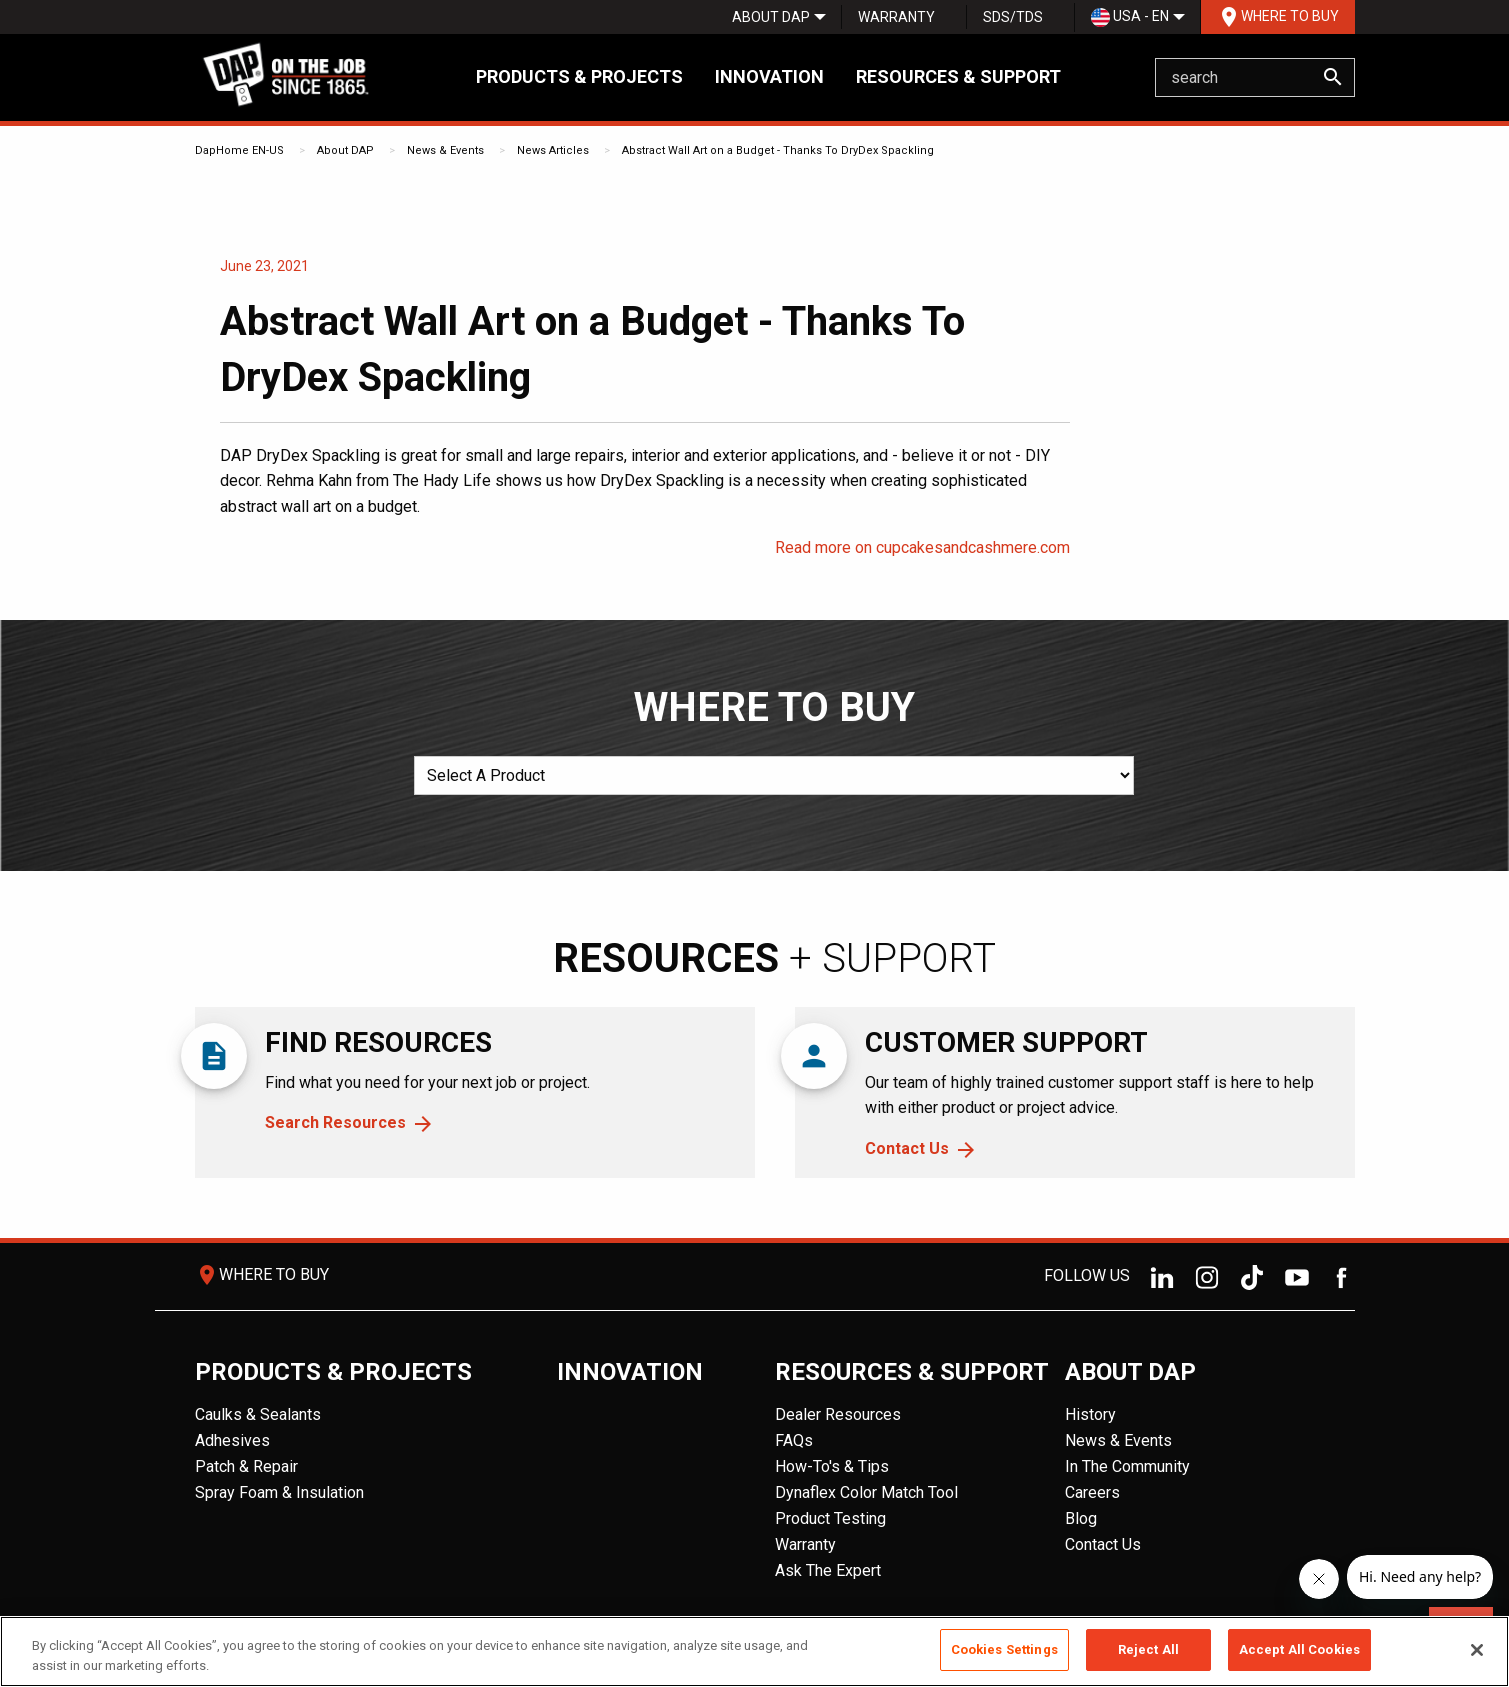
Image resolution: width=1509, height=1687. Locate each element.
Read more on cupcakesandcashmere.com (922, 547)
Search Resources (335, 1122)
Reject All (1148, 1649)
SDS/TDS (1013, 17)
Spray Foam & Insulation (279, 1492)
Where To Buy (1278, 17)
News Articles (553, 150)
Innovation (769, 76)
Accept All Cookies (1299, 1649)
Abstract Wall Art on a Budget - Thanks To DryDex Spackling (778, 150)
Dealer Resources (838, 1414)
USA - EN (1130, 17)
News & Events (445, 150)
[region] (754, 1651)
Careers (1092, 1492)
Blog (1081, 1518)
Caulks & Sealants (258, 1414)
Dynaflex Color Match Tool (866, 1492)
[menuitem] (771, 17)
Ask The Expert (828, 1570)
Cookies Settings (1004, 1649)
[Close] (1477, 1650)
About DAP (771, 17)
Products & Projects (579, 76)
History (1090, 1414)
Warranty (896, 17)
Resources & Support (958, 76)
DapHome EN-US (239, 150)
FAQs (794, 1440)
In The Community (1127, 1466)
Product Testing (830, 1518)
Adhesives (232, 1440)
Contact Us (907, 1148)
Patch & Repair (246, 1466)
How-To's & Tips (832, 1466)
